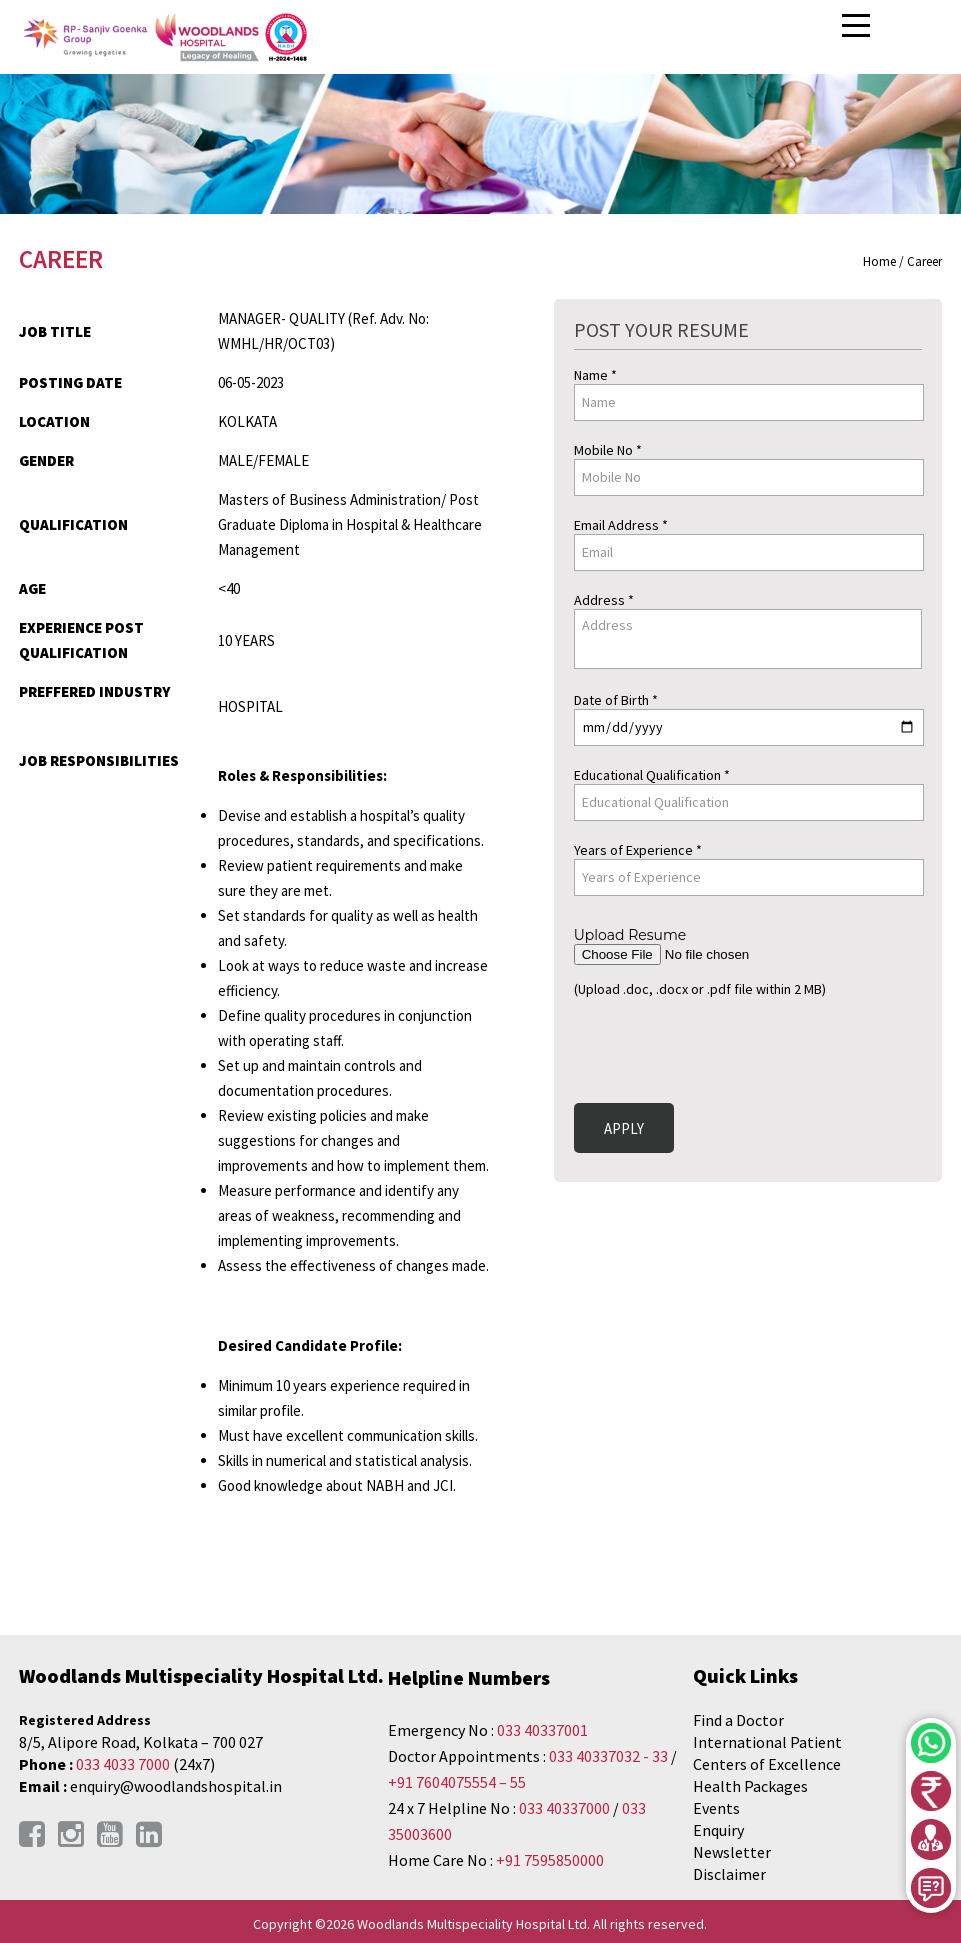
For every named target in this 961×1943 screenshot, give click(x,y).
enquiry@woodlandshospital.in (176, 1786)
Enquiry (718, 1830)
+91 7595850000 (550, 1860)
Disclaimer (729, 1874)
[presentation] (726, 1047)
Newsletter (732, 1852)
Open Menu (859, 26)
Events (716, 1808)
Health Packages (750, 1786)
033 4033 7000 (123, 1764)
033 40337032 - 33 (608, 1756)
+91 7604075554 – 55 (457, 1782)
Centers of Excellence (767, 1764)
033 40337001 (542, 1730)
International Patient (767, 1742)
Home (879, 261)
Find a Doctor (738, 1720)
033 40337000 (566, 1808)
